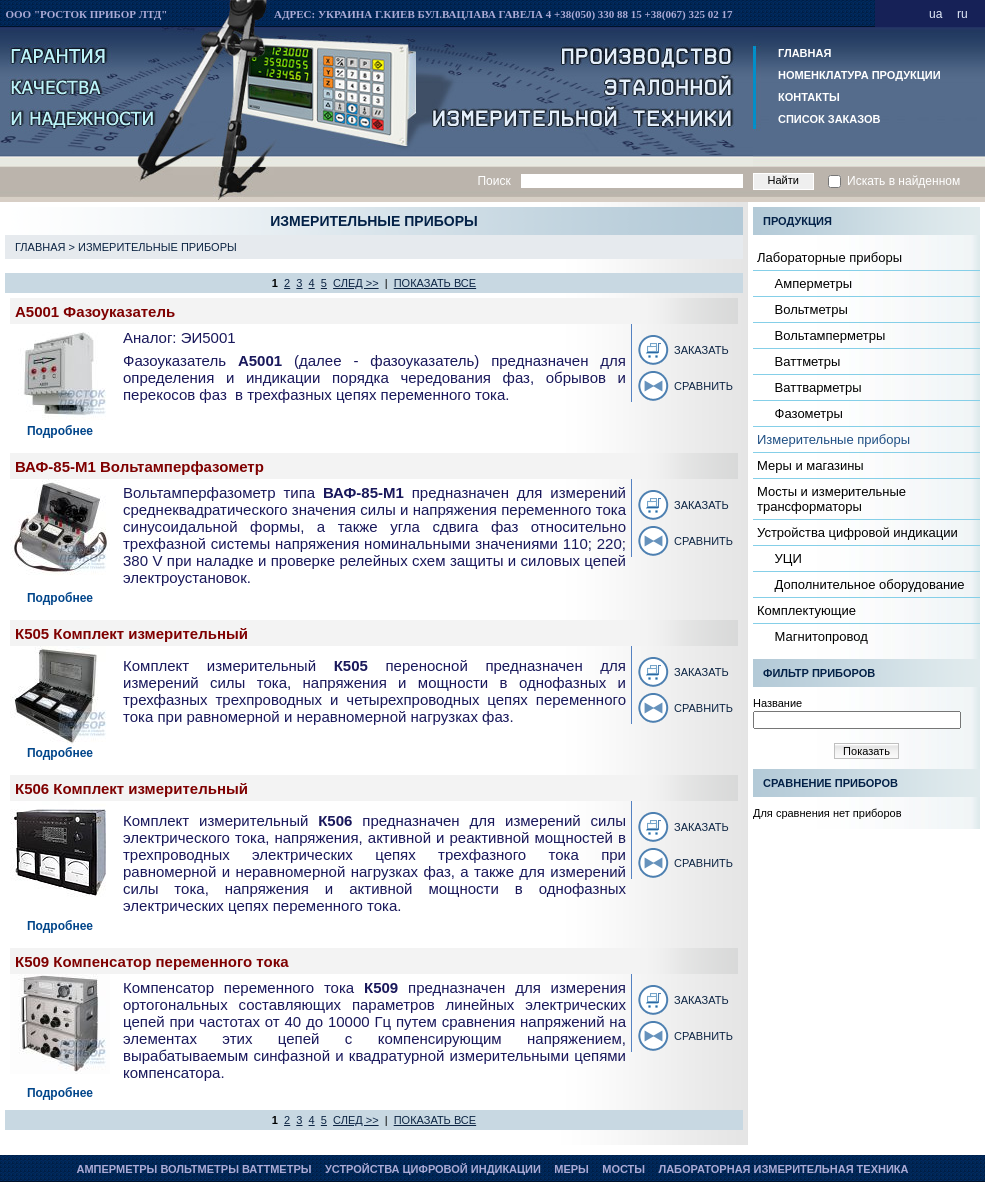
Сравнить (703, 386)
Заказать (701, 350)
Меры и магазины (810, 465)
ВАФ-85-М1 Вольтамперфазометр (139, 466)
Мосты (623, 1169)
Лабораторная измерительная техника (783, 1169)
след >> (356, 283)
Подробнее (60, 431)
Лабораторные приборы (829, 257)
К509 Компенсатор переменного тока (152, 961)
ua (935, 14)
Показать (866, 751)
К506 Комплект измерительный (131, 788)
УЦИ (786, 558)
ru (962, 14)
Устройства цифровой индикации (857, 532)
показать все (435, 283)
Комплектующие (806, 610)
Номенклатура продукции (859, 75)
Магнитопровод (819, 636)
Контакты (809, 97)
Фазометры (807, 413)
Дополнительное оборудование (868, 584)
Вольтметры (809, 309)
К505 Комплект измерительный (131, 633)
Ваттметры (805, 361)
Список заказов (829, 119)
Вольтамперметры (828, 335)
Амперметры (811, 283)
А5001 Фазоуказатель (95, 311)
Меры (571, 1169)
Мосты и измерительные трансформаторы (831, 499)
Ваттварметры (816, 387)
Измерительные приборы (157, 247)
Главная (804, 53)
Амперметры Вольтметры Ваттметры (193, 1169)
